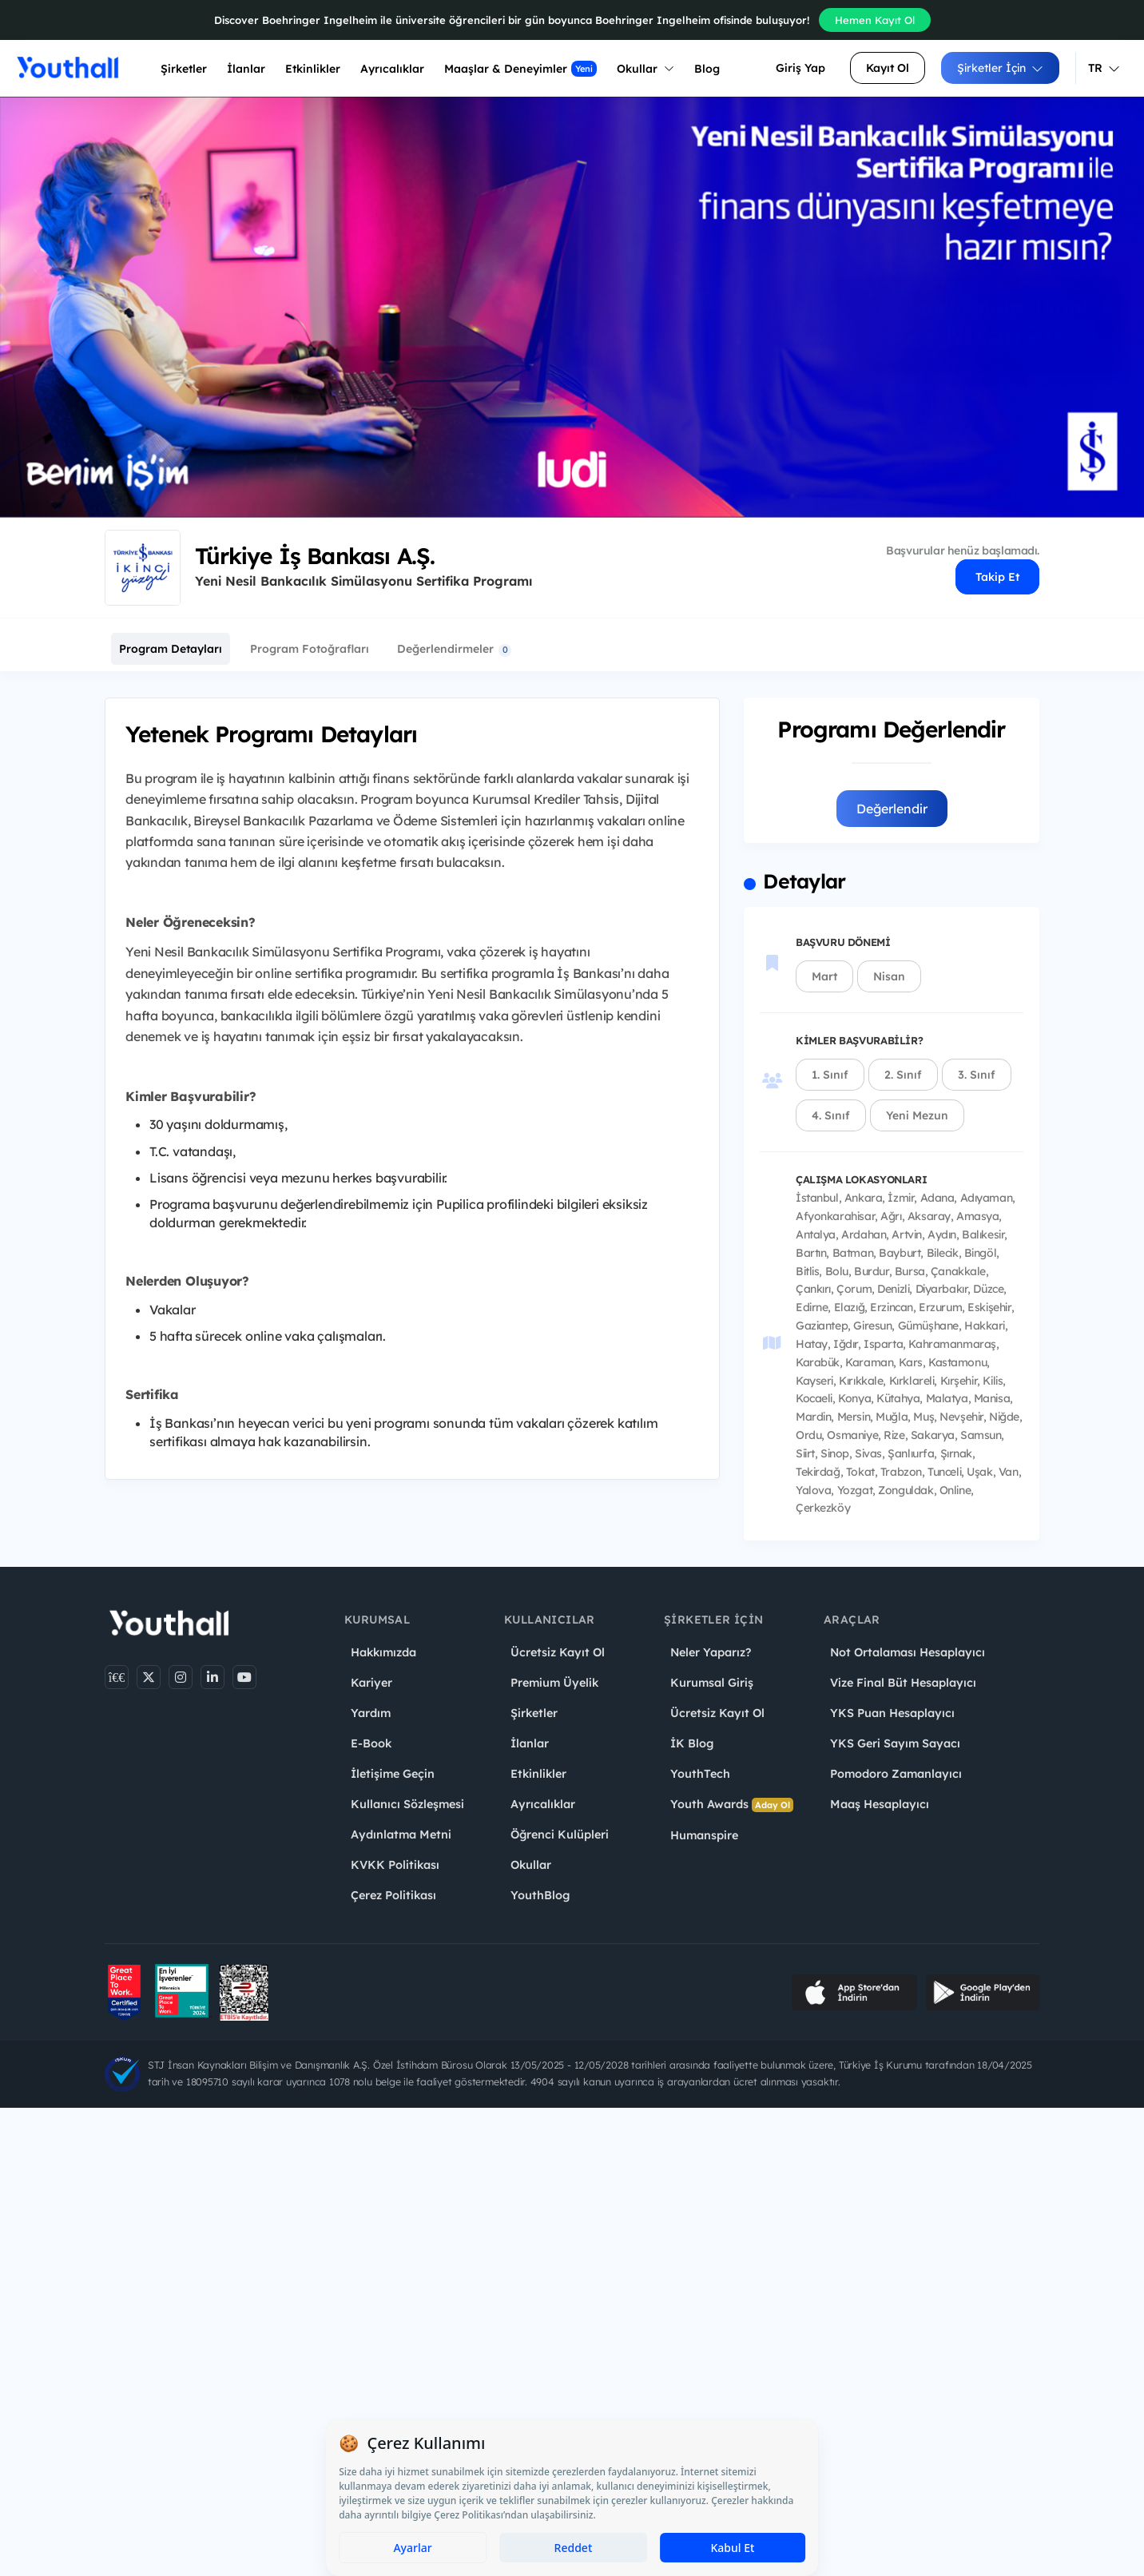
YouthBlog (540, 1895)
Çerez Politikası (393, 1895)
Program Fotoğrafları (309, 649)
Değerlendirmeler (454, 649)
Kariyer (371, 1683)
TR (1104, 68)
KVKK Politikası (395, 1865)
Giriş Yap (800, 68)
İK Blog (691, 1743)
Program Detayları (170, 649)
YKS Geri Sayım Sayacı (895, 1743)
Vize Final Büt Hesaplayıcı (903, 1683)
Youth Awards (731, 1804)
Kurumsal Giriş (711, 1683)
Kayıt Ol (887, 68)
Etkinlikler (312, 69)
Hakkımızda (383, 1652)
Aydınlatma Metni (401, 1834)
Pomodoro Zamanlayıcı (896, 1774)
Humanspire (704, 1835)
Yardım (371, 1713)
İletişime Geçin (393, 1774)
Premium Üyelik (554, 1683)
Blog (707, 69)
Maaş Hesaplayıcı (879, 1804)
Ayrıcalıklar (542, 1804)
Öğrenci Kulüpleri (559, 1834)
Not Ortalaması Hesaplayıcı (907, 1652)
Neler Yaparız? (710, 1652)
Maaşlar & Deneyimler (520, 69)
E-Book (371, 1743)
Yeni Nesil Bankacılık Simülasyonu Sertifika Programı (363, 581)
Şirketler (184, 69)
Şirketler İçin (1000, 68)
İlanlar (246, 69)
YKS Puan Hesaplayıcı (892, 1713)
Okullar (645, 69)
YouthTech (700, 1774)
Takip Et (997, 577)
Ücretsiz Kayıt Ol (557, 1652)
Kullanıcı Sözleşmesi (407, 1804)
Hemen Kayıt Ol (875, 20)
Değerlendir (892, 809)
